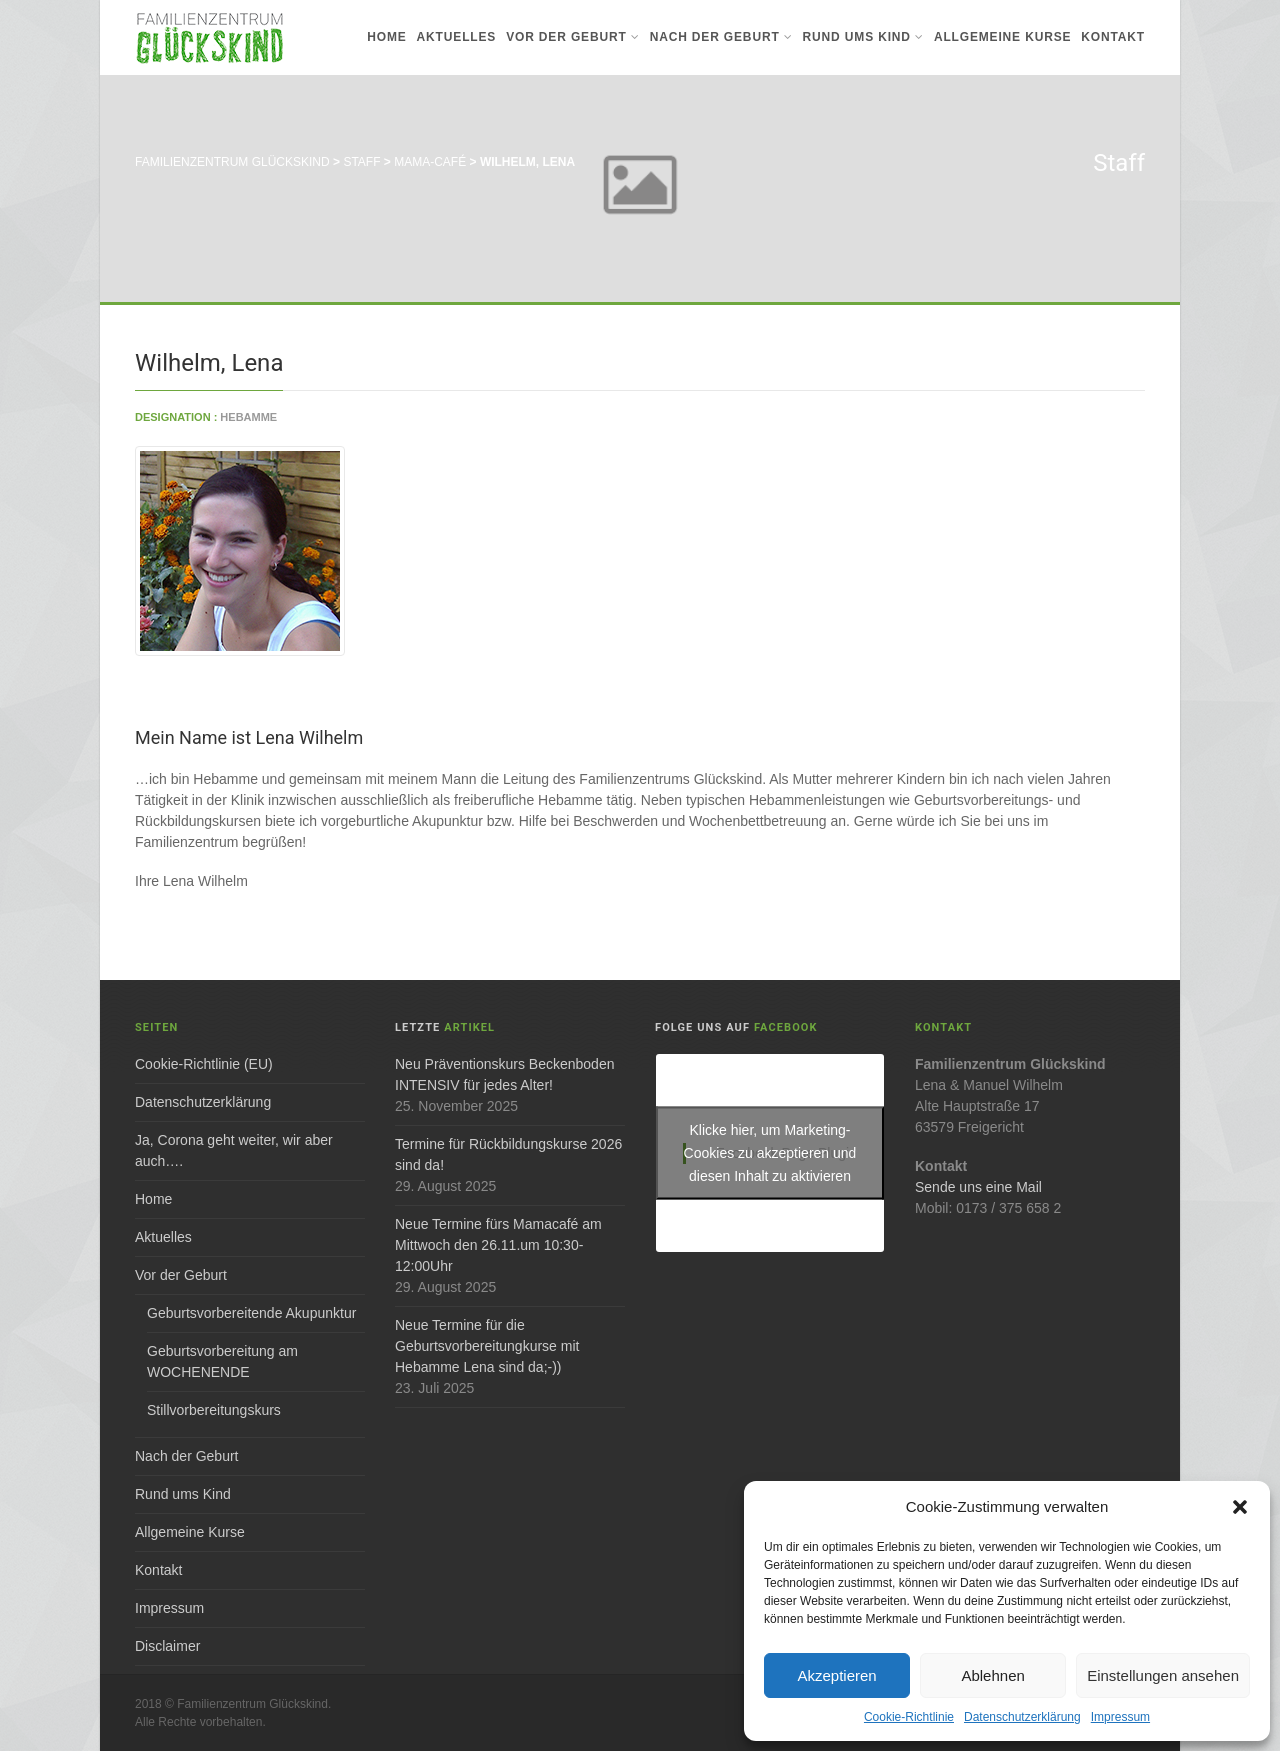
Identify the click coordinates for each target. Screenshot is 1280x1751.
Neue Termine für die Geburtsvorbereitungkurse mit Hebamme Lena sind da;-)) (487, 1346)
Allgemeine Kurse (1002, 37)
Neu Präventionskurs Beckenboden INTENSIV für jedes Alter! (504, 1074)
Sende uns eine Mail (978, 1187)
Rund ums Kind (863, 37)
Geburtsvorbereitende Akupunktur (251, 1313)
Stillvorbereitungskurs (214, 1410)
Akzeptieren (836, 1675)
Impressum (1120, 1717)
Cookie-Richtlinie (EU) (204, 1064)
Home (386, 37)
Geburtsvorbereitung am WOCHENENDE (222, 1361)
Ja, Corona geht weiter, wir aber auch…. (234, 1150)
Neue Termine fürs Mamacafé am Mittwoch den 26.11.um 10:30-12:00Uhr (498, 1245)
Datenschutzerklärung (1022, 1717)
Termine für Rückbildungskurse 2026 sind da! (508, 1154)
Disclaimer (167, 1646)
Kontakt (1113, 37)
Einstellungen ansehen (1163, 1675)
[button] (1240, 1507)
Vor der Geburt (572, 37)
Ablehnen (992, 1675)
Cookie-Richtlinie (909, 1717)
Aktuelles (457, 37)
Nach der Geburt (721, 37)
